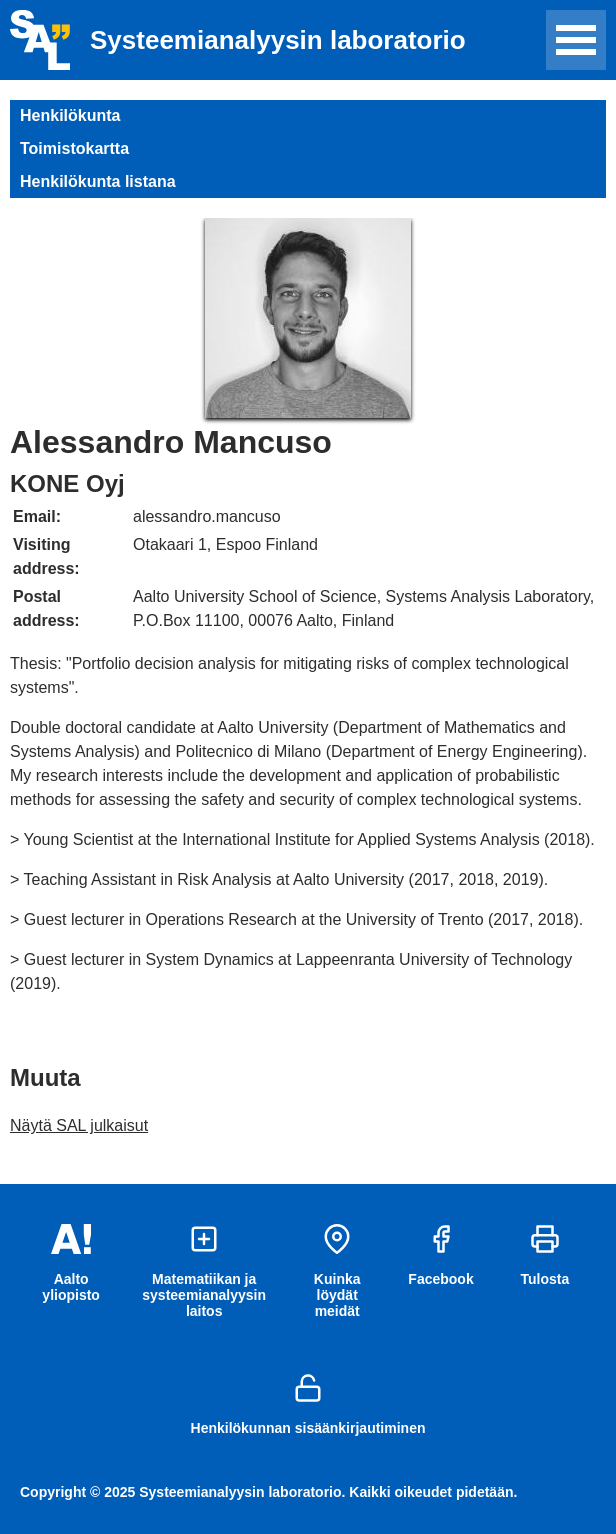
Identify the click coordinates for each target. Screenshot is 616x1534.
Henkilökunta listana (98, 181)
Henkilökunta (70, 115)
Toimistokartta (74, 148)
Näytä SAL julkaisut (79, 1125)
